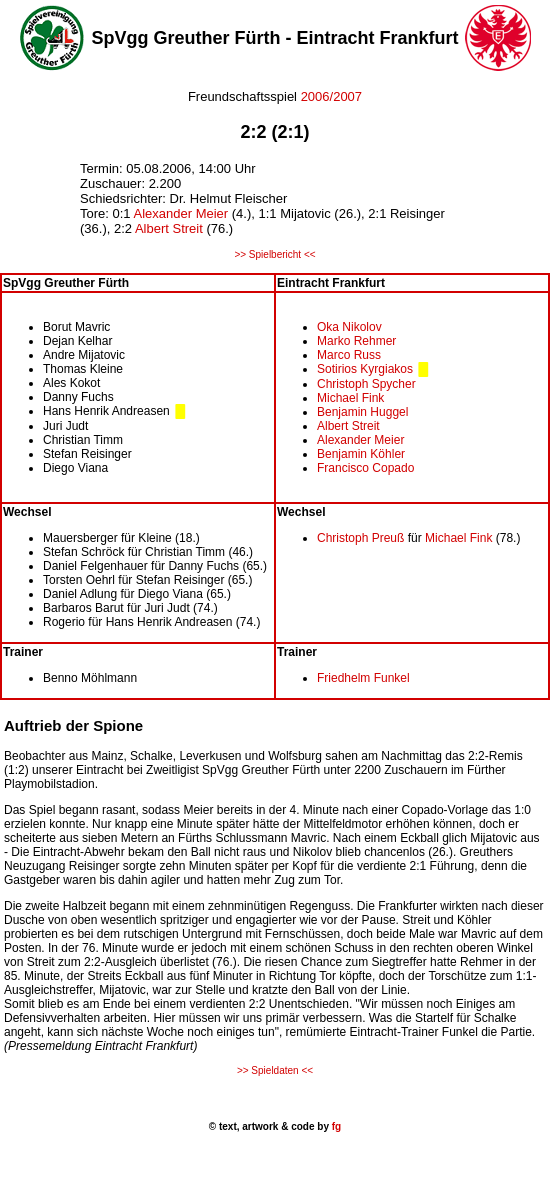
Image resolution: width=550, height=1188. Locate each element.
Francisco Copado (365, 468)
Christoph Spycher (366, 384)
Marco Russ (349, 355)
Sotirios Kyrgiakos (365, 369)
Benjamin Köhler (361, 454)
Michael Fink (350, 398)
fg (335, 1126)
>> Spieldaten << (275, 1070)
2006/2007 (329, 96)
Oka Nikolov (349, 327)
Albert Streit (169, 228)
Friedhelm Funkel (363, 678)
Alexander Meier (180, 213)
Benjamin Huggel (362, 412)
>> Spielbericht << (274, 254)
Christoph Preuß (360, 538)
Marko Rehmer (356, 341)
